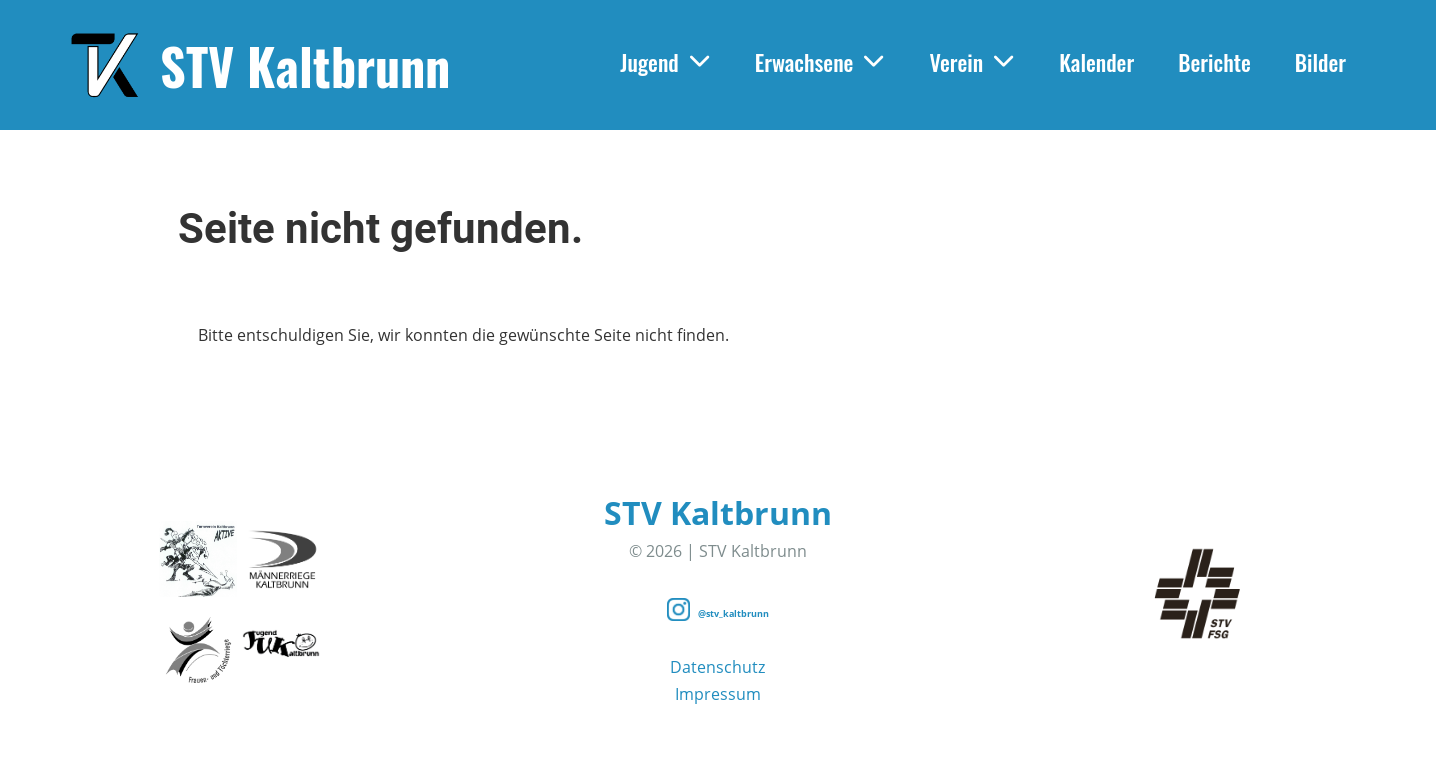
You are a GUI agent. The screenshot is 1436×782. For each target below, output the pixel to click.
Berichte (1214, 62)
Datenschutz (717, 667)
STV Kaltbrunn (305, 65)
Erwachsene (820, 62)
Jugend (665, 62)
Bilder (1320, 62)
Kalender (1096, 62)
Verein (972, 62)
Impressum (718, 694)
